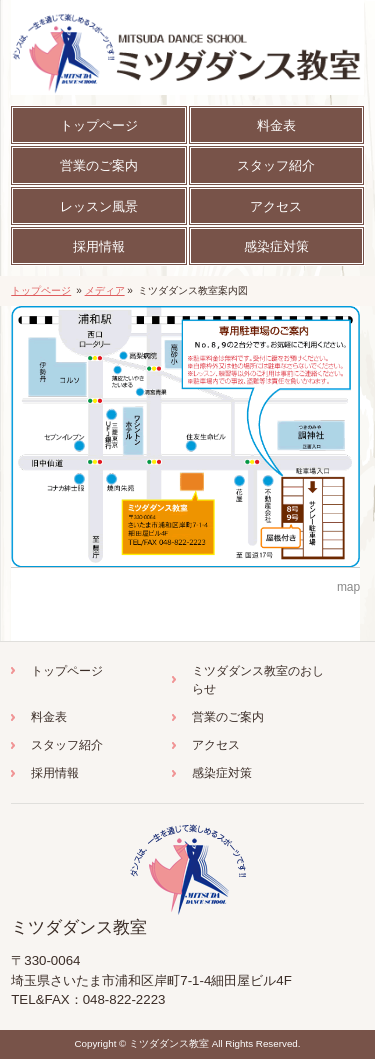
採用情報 (55, 773)
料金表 (49, 717)
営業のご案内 (228, 717)
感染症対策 (222, 773)
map (348, 587)
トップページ (41, 290)
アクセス (216, 745)
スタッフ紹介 (67, 745)
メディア (105, 290)
